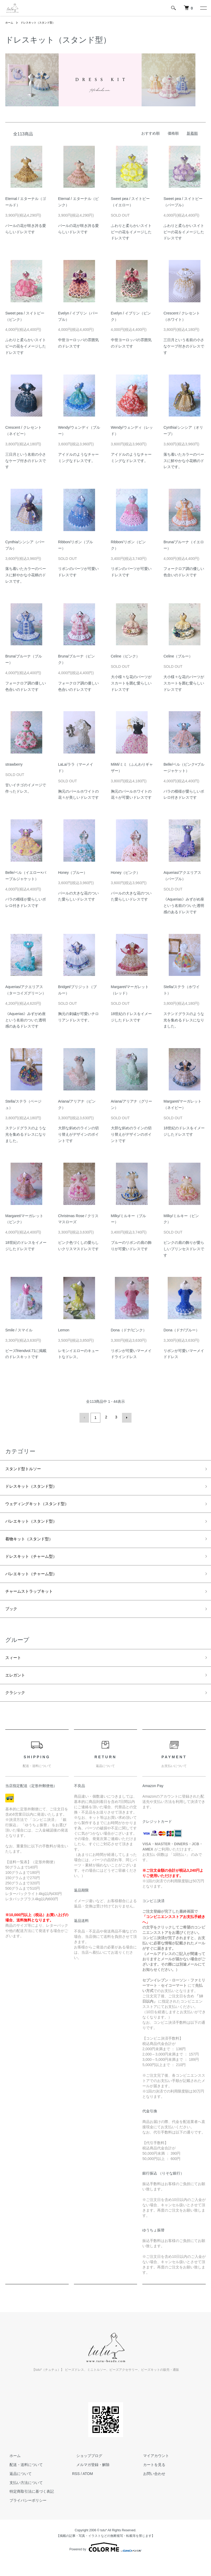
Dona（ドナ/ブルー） (181, 1330)
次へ (125, 1417)
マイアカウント (152, 2472)
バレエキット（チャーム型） (36, 1582)
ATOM (88, 2490)
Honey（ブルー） (72, 872)
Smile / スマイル (18, 1330)
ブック (12, 1620)
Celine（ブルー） (178, 656)
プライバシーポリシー (23, 2516)
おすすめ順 (150, 133)
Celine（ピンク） (125, 656)
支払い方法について (22, 2499)
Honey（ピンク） (125, 872)
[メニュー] (203, 8)
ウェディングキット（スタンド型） (43, 1506)
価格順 (173, 133)
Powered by (105, 2563)
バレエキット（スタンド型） (36, 1525)
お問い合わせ (150, 2490)
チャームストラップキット (33, 1601)
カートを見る (150, 2481)
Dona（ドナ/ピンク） (129, 1330)
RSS (76, 2490)
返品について (16, 2490)
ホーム (10, 22)
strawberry (13, 764)
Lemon (63, 1330)
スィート (14, 1670)
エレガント (17, 1689)
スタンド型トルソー (26, 1468)
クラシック (17, 1708)
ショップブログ (85, 2472)
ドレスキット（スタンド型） (42, 22)
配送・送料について (22, 2481)
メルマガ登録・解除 (88, 2481)
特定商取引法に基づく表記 (27, 2507)
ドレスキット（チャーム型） (36, 1563)
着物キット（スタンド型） (33, 1544)
